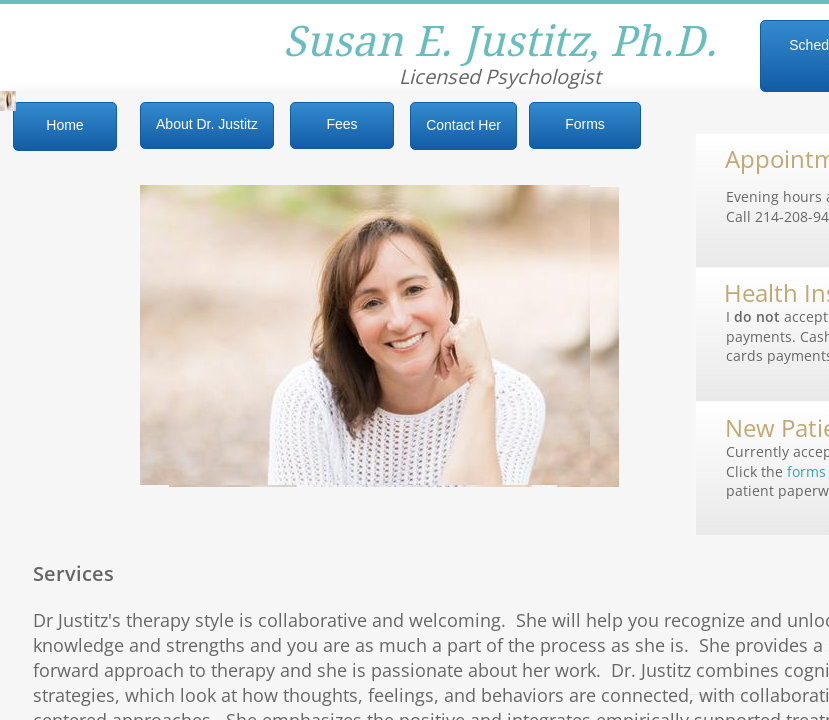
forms (806, 471)
